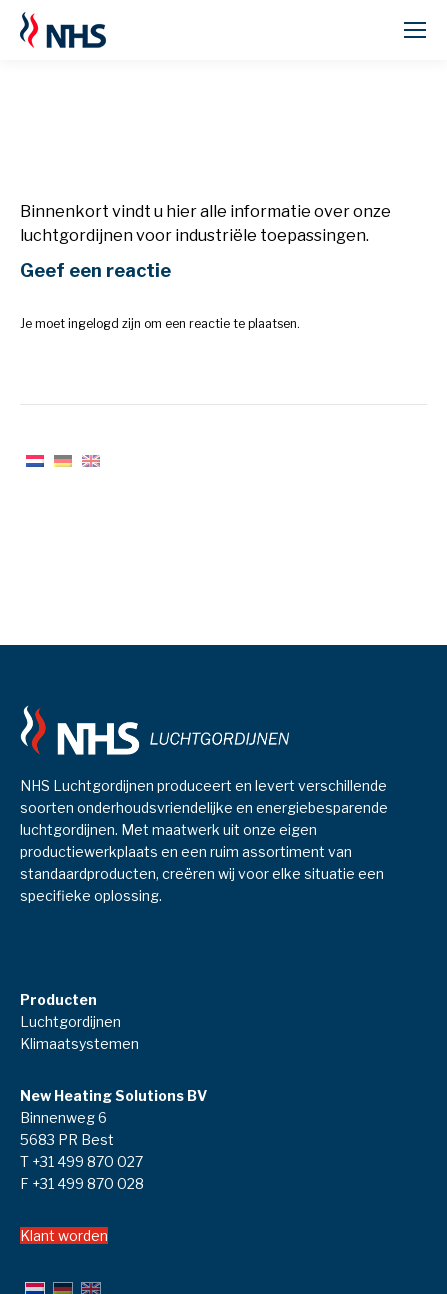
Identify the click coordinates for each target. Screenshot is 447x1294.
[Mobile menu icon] (415, 30)
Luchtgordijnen (70, 1021)
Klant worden (64, 1235)
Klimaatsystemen (79, 1043)
